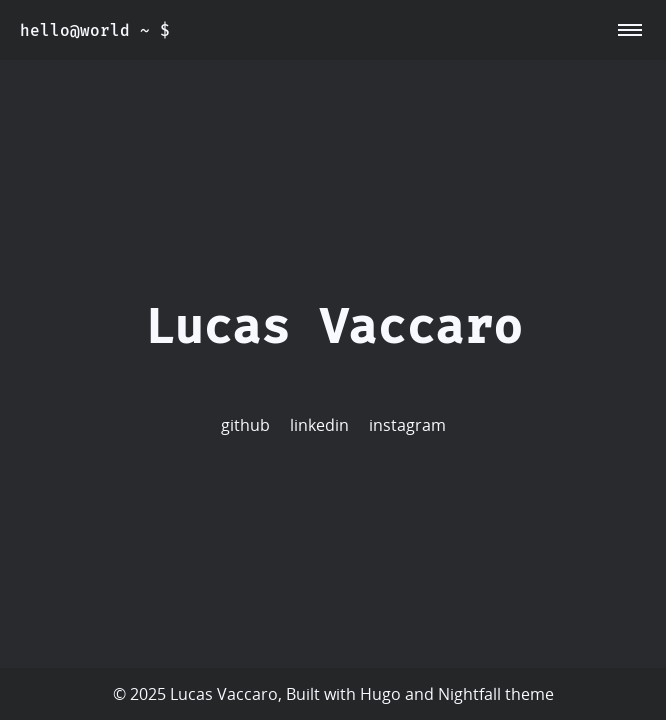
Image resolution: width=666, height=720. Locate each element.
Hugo (380, 694)
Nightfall (469, 694)
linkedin (319, 425)
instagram (407, 425)
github (245, 425)
